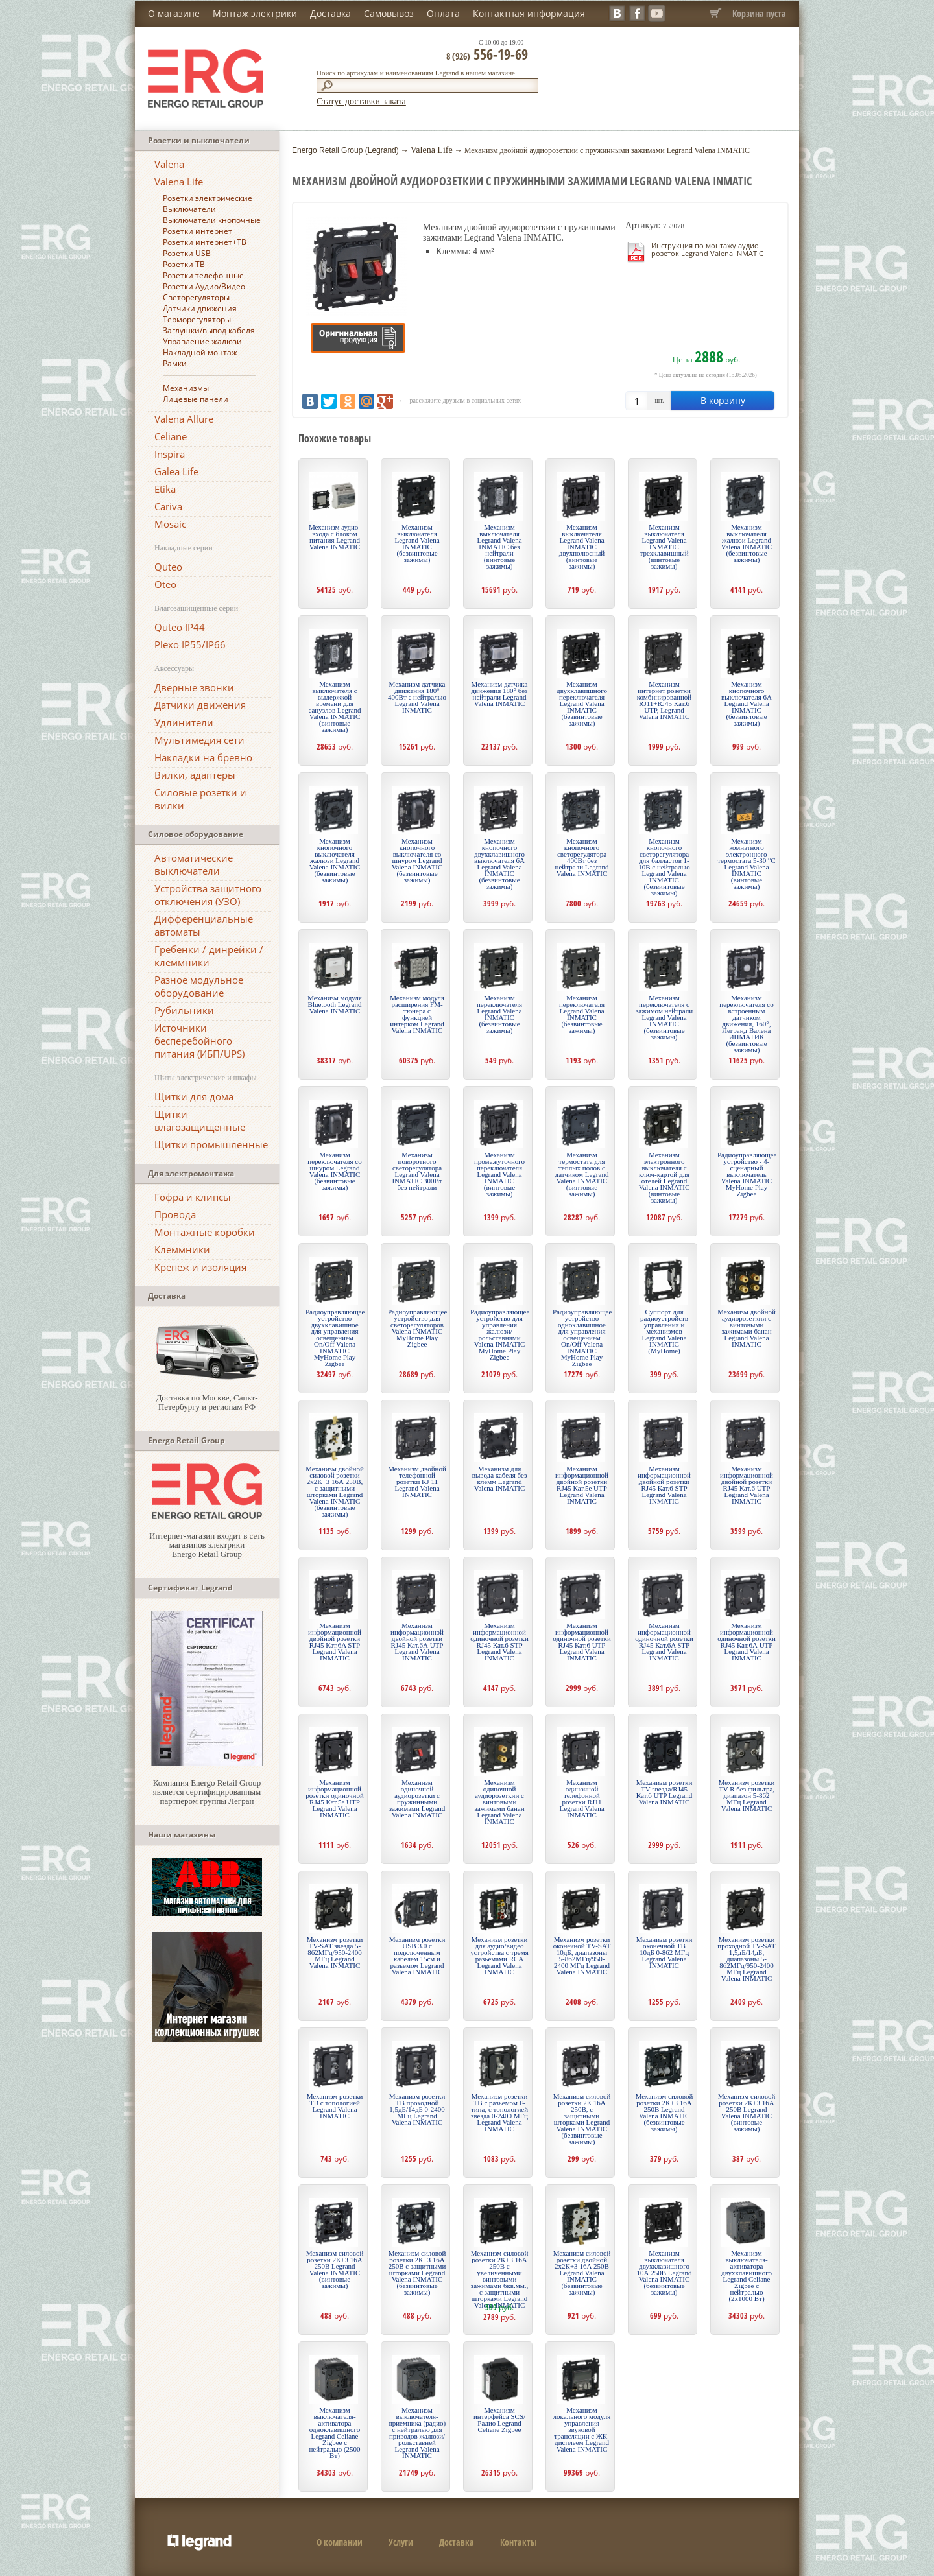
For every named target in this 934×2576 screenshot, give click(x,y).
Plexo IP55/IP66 (190, 644)
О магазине (174, 13)
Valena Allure (183, 418)
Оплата (443, 13)
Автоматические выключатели (193, 864)
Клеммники (182, 1249)
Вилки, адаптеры (194, 774)
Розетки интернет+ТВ (204, 242)
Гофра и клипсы (192, 1196)
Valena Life (178, 181)
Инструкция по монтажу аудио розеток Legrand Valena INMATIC (707, 249)
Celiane (170, 436)
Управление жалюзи (202, 341)
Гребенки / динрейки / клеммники (208, 956)
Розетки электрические (207, 198)
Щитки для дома (194, 1096)
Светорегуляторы (196, 297)
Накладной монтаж (200, 352)
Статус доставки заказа (361, 101)
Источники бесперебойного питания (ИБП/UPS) (199, 1040)
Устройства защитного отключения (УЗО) (207, 895)
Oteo (165, 584)
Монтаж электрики (255, 13)
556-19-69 (487, 54)
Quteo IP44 (179, 626)
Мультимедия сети (199, 739)
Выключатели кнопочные (212, 220)
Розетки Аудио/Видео (204, 286)
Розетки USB (187, 253)
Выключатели (189, 209)
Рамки (175, 363)
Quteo (168, 566)
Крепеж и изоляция (200, 1266)
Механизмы (186, 388)
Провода (175, 1214)
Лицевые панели (195, 399)
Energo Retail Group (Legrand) (345, 150)
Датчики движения (200, 308)
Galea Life (176, 471)
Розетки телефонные (203, 275)
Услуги (401, 2542)
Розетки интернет (197, 231)
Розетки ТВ (184, 264)
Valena (169, 164)
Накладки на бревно (203, 757)
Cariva (168, 506)
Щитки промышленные (211, 1144)
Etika (165, 488)
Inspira (169, 453)
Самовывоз (389, 13)
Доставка (330, 13)
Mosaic (170, 523)
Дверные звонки (194, 687)
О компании (340, 2542)
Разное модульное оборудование (198, 986)
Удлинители (183, 722)
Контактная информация (529, 13)
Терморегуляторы (197, 319)
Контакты (518, 2542)
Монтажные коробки (204, 1231)
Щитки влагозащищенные (199, 1120)
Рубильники (184, 1010)
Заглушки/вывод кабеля (209, 330)
